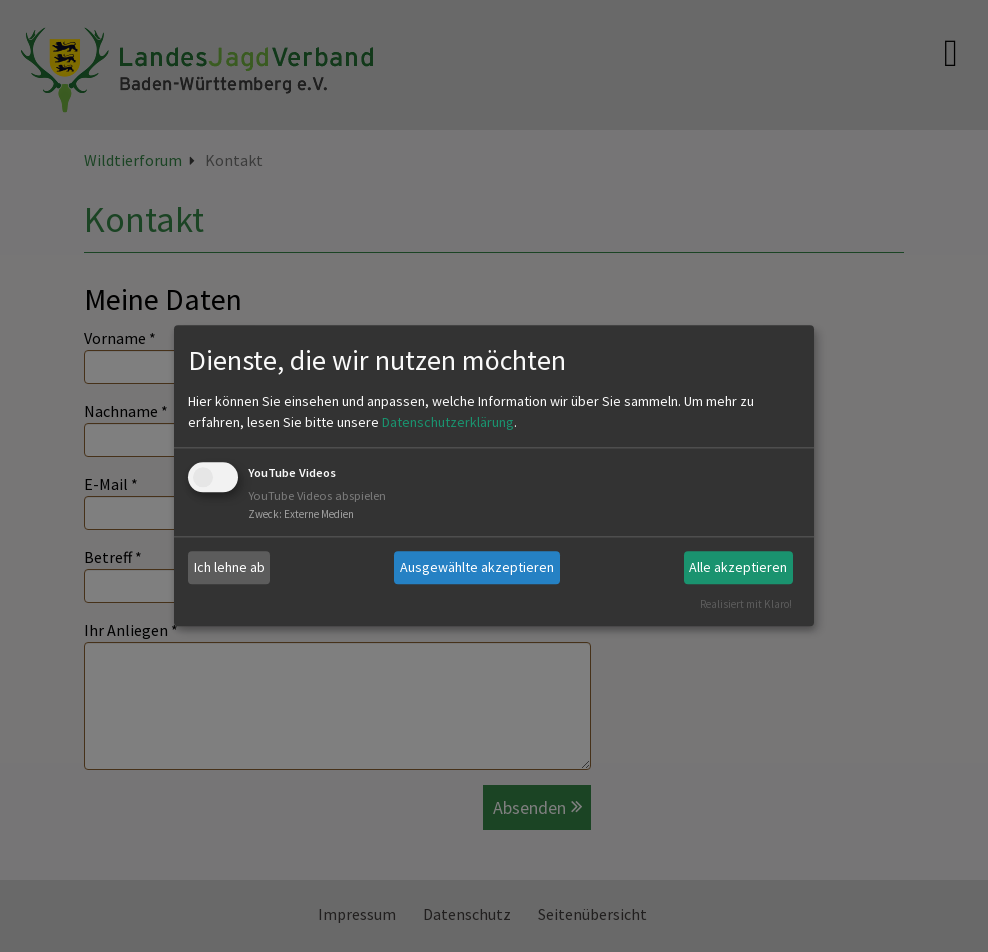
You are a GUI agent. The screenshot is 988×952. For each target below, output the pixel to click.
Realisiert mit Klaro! (746, 604)
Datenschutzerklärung (448, 422)
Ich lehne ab (229, 567)
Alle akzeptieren (738, 567)
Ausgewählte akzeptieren (477, 567)
